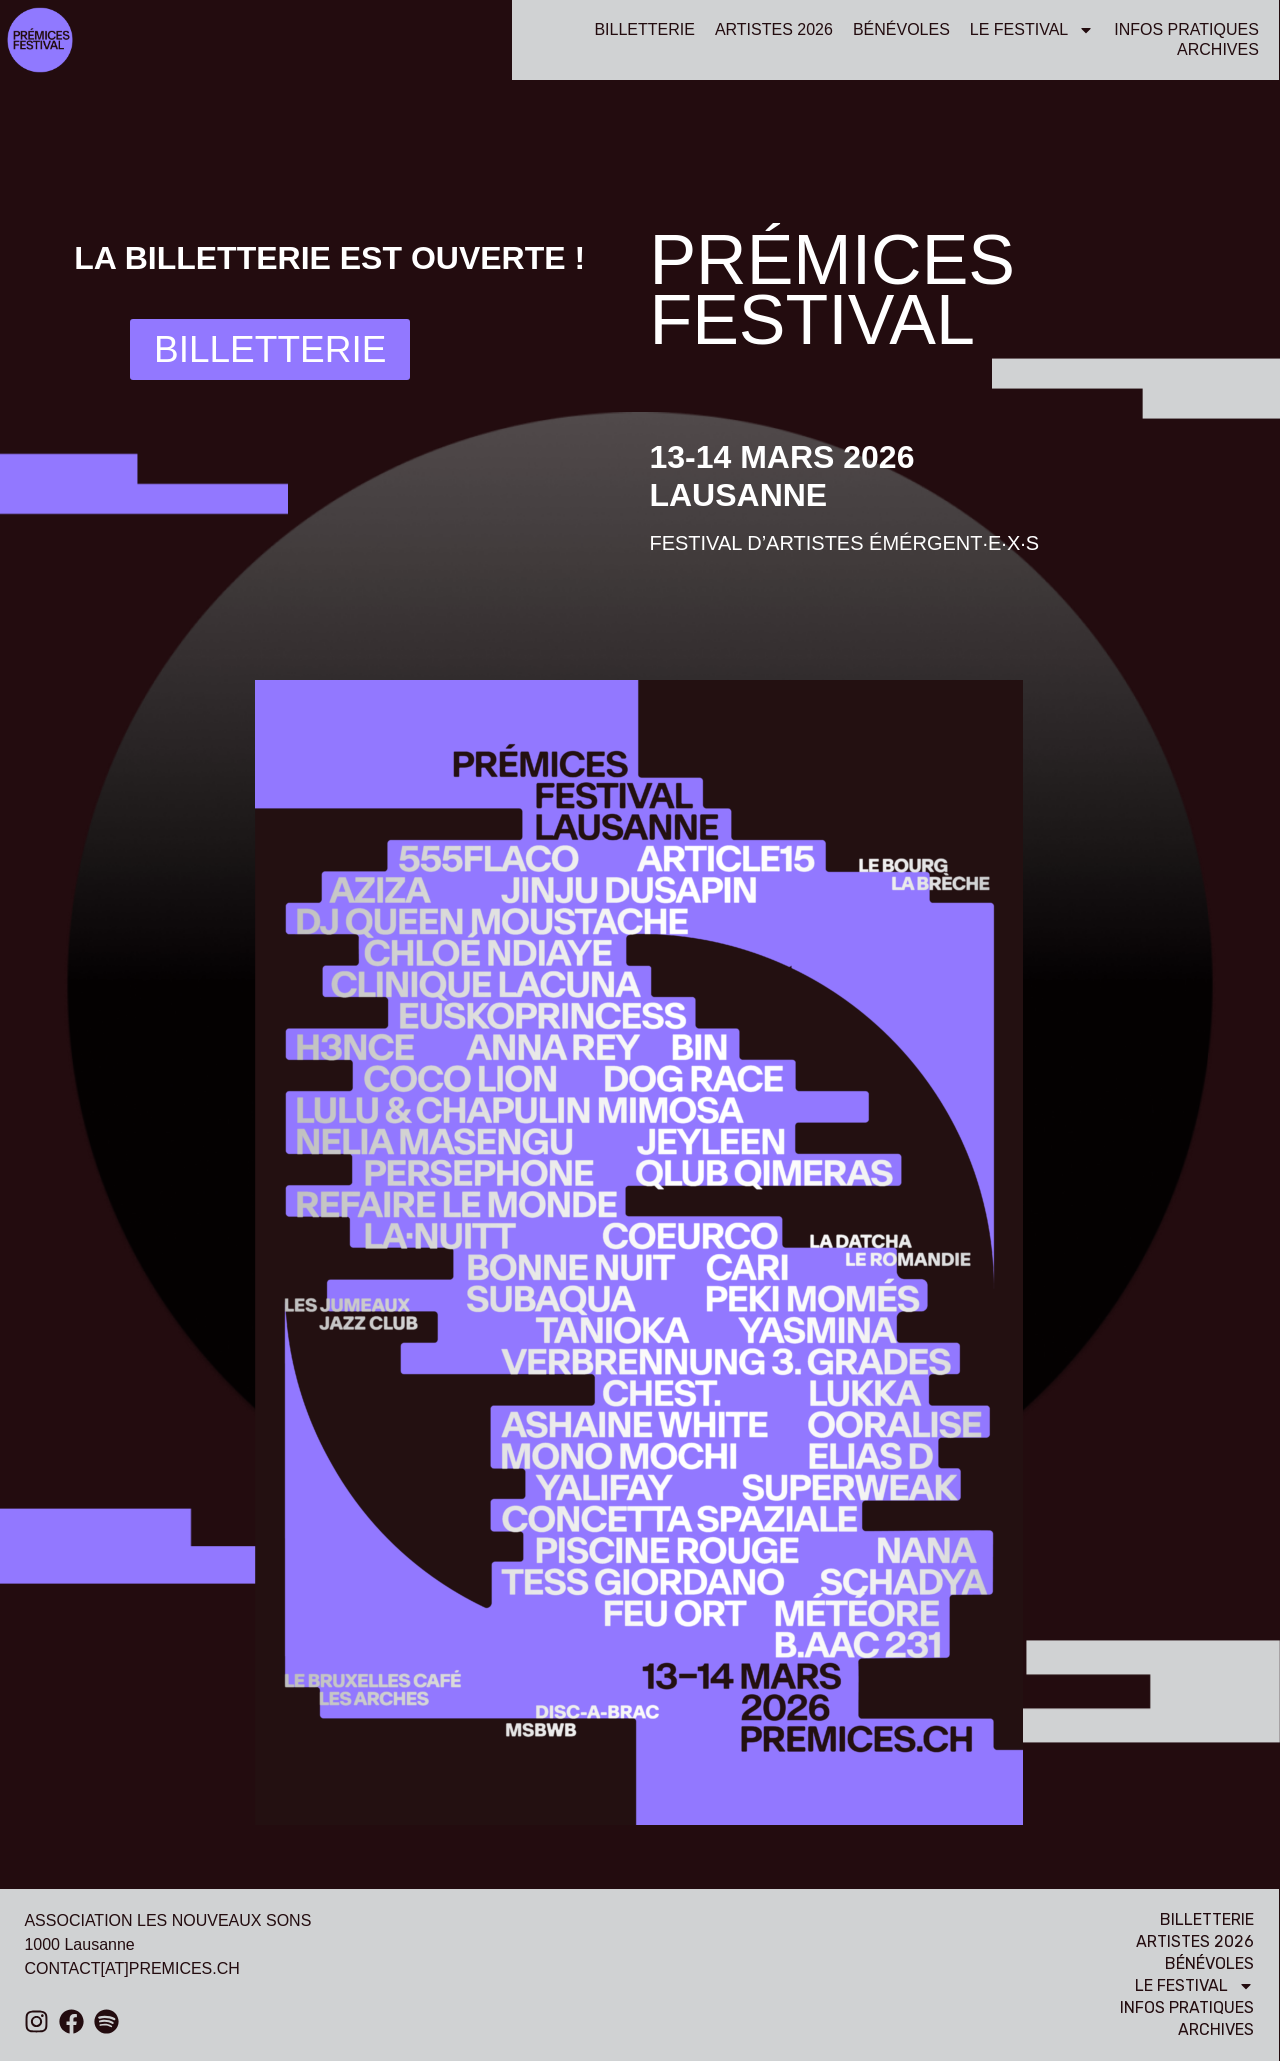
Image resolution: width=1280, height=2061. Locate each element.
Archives (1218, 49)
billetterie (644, 29)
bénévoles (901, 29)
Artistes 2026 (774, 29)
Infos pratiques (1186, 29)
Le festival (1032, 30)
